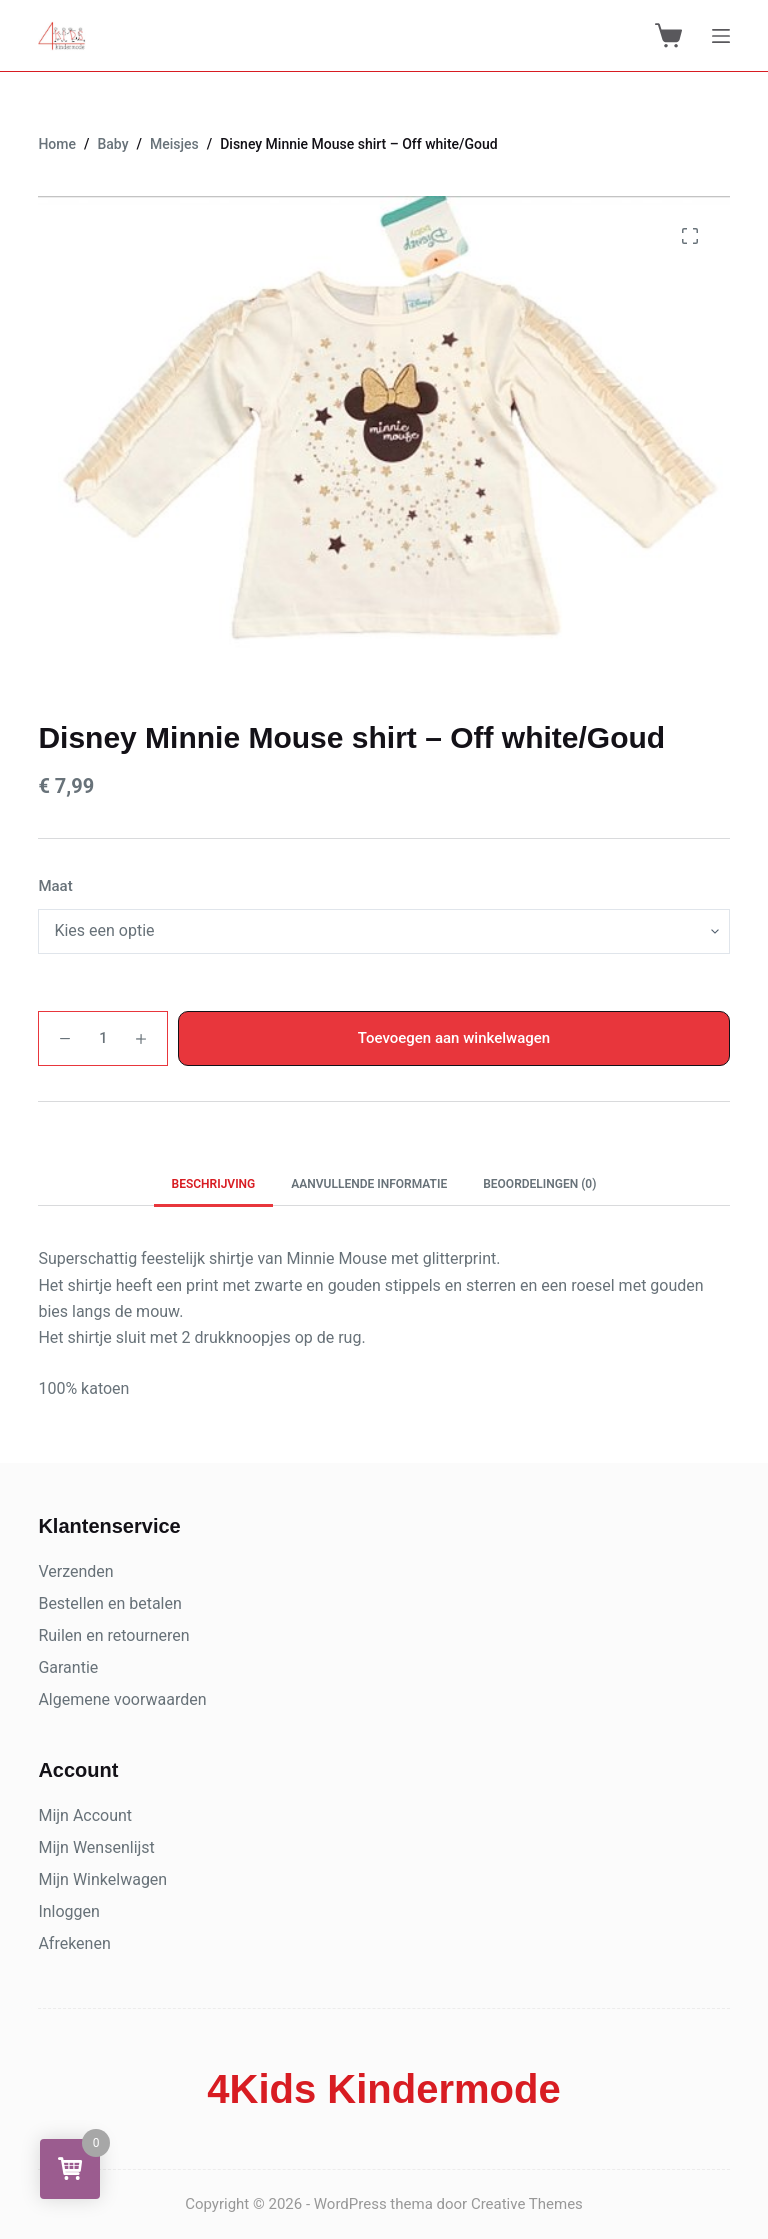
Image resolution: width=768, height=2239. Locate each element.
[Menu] (721, 36)
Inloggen (69, 1911)
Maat (55, 886)
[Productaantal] (103, 1038)
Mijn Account (85, 1815)
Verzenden (75, 1571)
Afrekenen (74, 1943)
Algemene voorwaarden (122, 1699)
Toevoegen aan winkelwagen (454, 1038)
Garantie (68, 1667)
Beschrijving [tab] (214, 1184)
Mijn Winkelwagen (102, 1879)
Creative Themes (527, 2204)
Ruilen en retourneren (113, 1635)
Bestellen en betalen (109, 1603)
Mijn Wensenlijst (96, 1847)
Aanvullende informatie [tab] (369, 1184)
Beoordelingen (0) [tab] (539, 1184)
